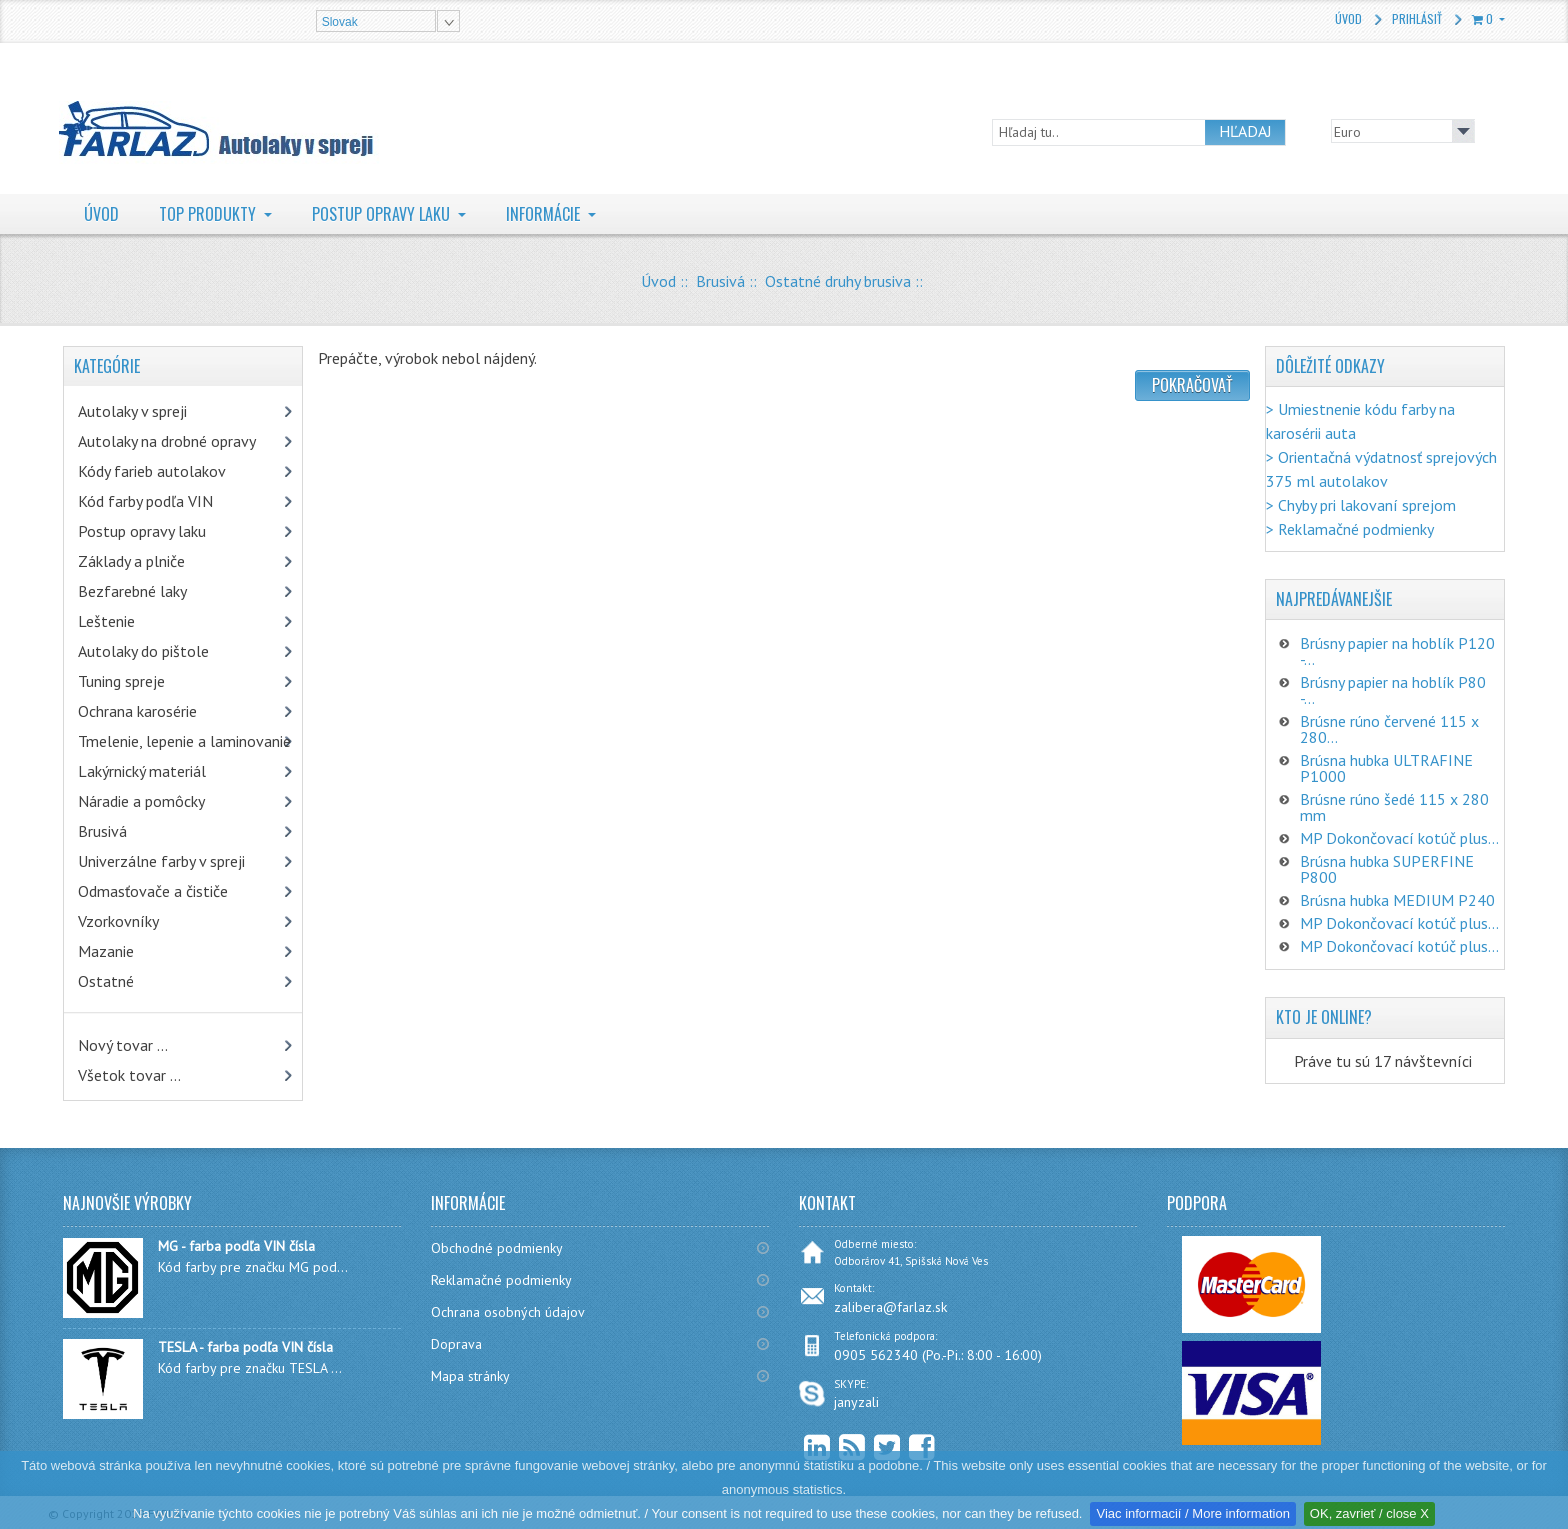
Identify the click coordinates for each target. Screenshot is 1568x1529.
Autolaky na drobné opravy (167, 441)
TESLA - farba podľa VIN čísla (245, 1347)
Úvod (1348, 18)
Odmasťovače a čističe (153, 891)
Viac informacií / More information (1192, 1513)
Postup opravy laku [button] (383, 214)
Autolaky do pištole (143, 651)
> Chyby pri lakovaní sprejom (1361, 505)
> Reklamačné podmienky (1350, 529)
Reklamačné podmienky (501, 1280)
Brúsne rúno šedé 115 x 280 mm (1394, 807)
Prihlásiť (1417, 18)
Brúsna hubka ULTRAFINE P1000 (1386, 768)
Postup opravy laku (142, 531)
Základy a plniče (131, 561)
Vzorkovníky (118, 921)
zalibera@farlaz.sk (890, 1307)
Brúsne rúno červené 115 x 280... (1389, 729)
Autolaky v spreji (132, 411)
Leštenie (106, 621)
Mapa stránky (470, 1376)
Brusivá (720, 281)
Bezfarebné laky (132, 591)
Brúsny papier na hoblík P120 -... (1397, 651)
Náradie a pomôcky (141, 801)
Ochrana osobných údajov (508, 1312)
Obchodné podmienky (497, 1248)
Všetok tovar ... (129, 1075)
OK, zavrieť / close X (1369, 1513)
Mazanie (106, 951)
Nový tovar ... (123, 1045)
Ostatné (106, 981)
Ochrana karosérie (137, 711)
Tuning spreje (121, 681)
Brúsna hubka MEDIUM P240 (1397, 900)
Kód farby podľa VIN (145, 501)
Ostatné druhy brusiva (838, 281)
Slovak (340, 22)
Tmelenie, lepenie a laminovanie (184, 741)
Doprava (456, 1344)
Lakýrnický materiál (142, 771)
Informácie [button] (545, 214)
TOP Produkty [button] (209, 214)
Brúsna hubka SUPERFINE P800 (1387, 869)
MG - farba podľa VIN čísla (236, 1246)
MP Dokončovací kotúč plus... (1399, 838)
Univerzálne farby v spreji (161, 861)
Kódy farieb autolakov (152, 471)
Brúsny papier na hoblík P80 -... (1393, 690)
